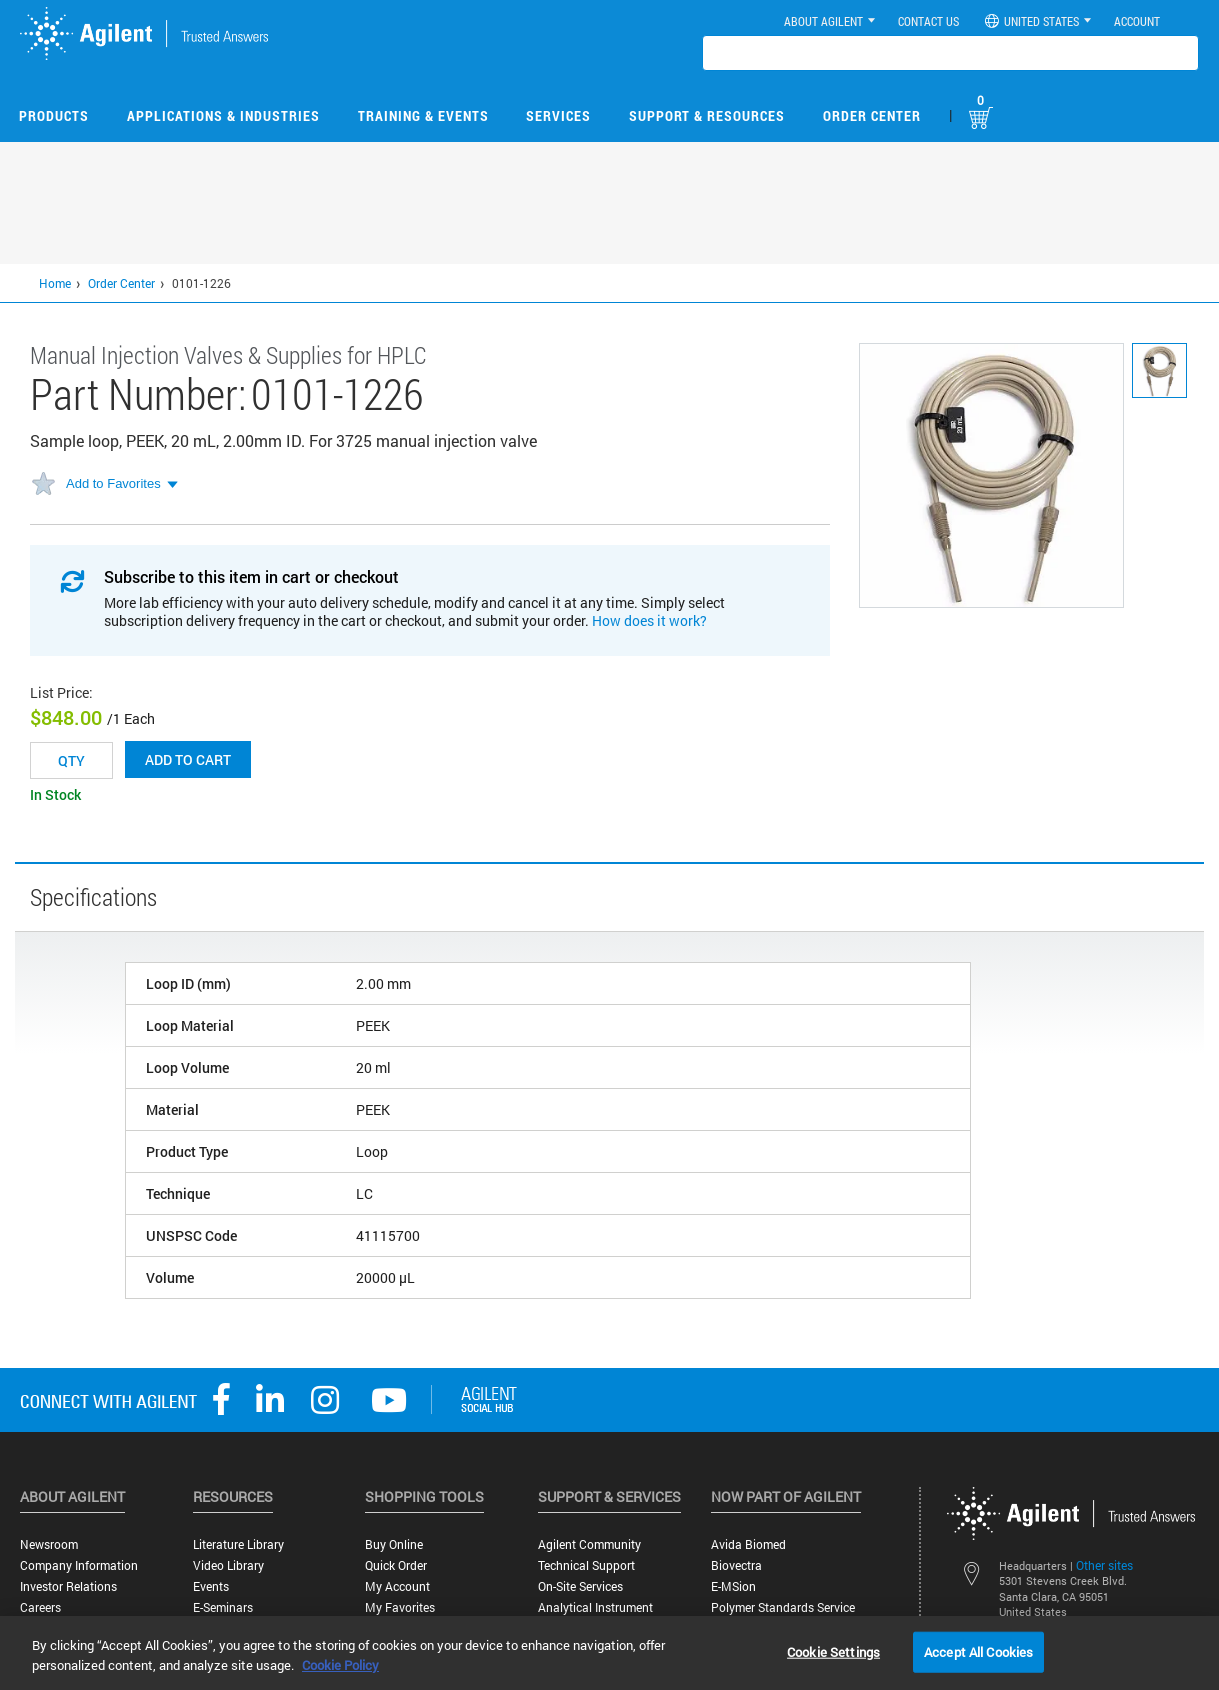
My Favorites (400, 1607)
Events (211, 1586)
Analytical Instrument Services (595, 1615)
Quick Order (396, 1565)
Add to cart (188, 759)
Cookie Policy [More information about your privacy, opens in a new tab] (340, 1665)
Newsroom (49, 1544)
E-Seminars (223, 1607)
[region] (609, 1653)
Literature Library (238, 1544)
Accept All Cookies (978, 1651)
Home (55, 283)
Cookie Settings (833, 1651)
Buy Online (394, 1544)
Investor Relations (68, 1586)
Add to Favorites (113, 483)
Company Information (79, 1565)
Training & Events (423, 115)
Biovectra (736, 1565)
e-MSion (733, 1586)
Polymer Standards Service (783, 1607)
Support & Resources (707, 115)
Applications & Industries (223, 115)
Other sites (1104, 1565)
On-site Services (580, 1586)
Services (558, 115)
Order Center (872, 115)
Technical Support (586, 1565)
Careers (40, 1607)
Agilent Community (589, 1544)
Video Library (228, 1565)
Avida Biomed (748, 1544)
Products (54, 115)
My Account (397, 1586)
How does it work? (649, 620)
